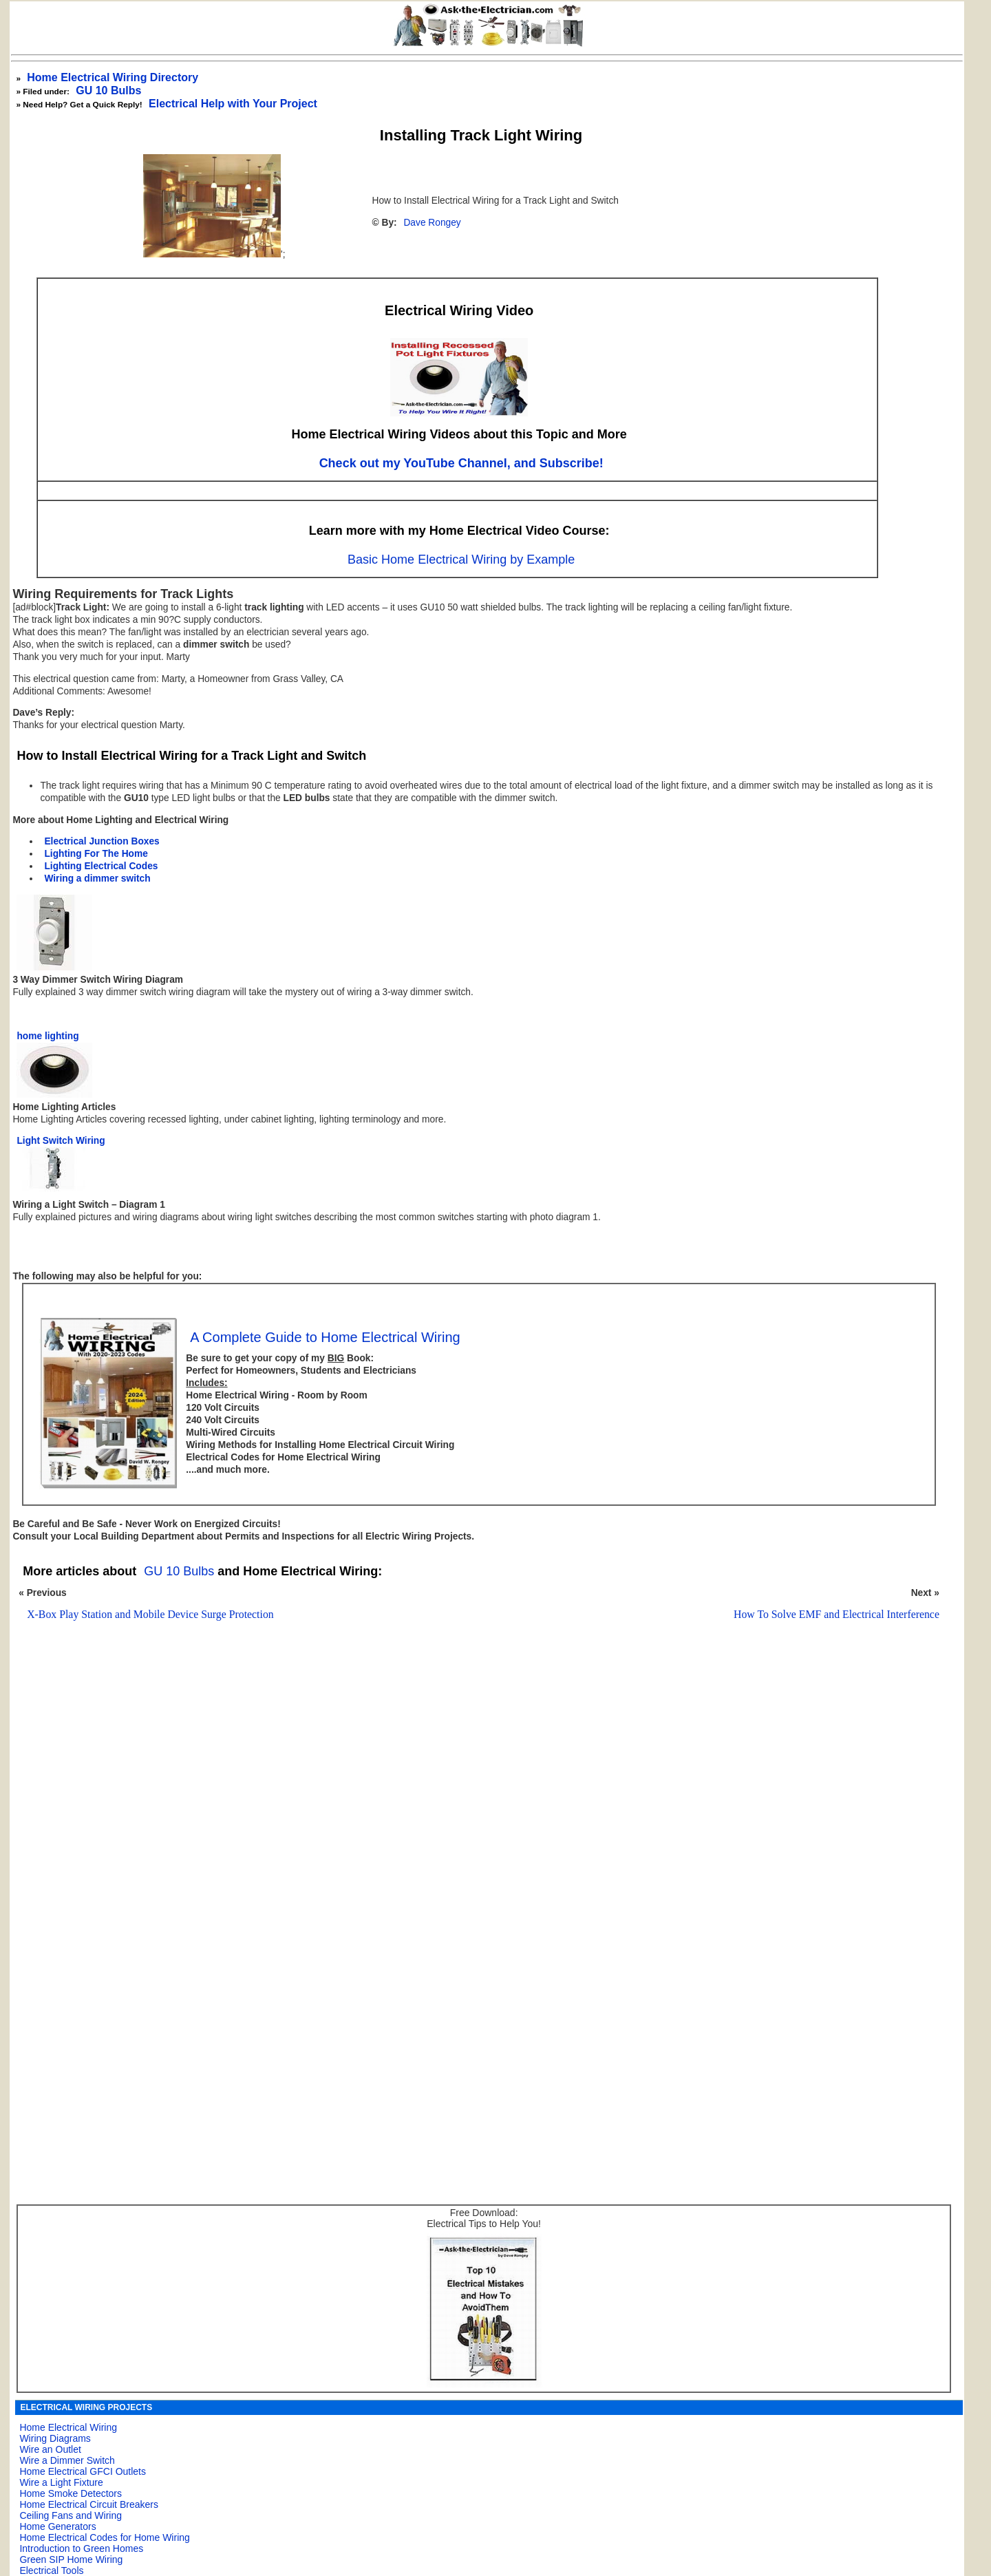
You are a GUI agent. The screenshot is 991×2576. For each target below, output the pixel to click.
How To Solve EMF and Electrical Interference (836, 1614)
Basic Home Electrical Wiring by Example (461, 559)
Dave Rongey (431, 222)
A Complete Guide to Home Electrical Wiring (325, 1337)
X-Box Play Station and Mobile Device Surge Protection (150, 1614)
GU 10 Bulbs (108, 90)
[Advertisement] (474, 1810)
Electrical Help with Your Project (233, 103)
